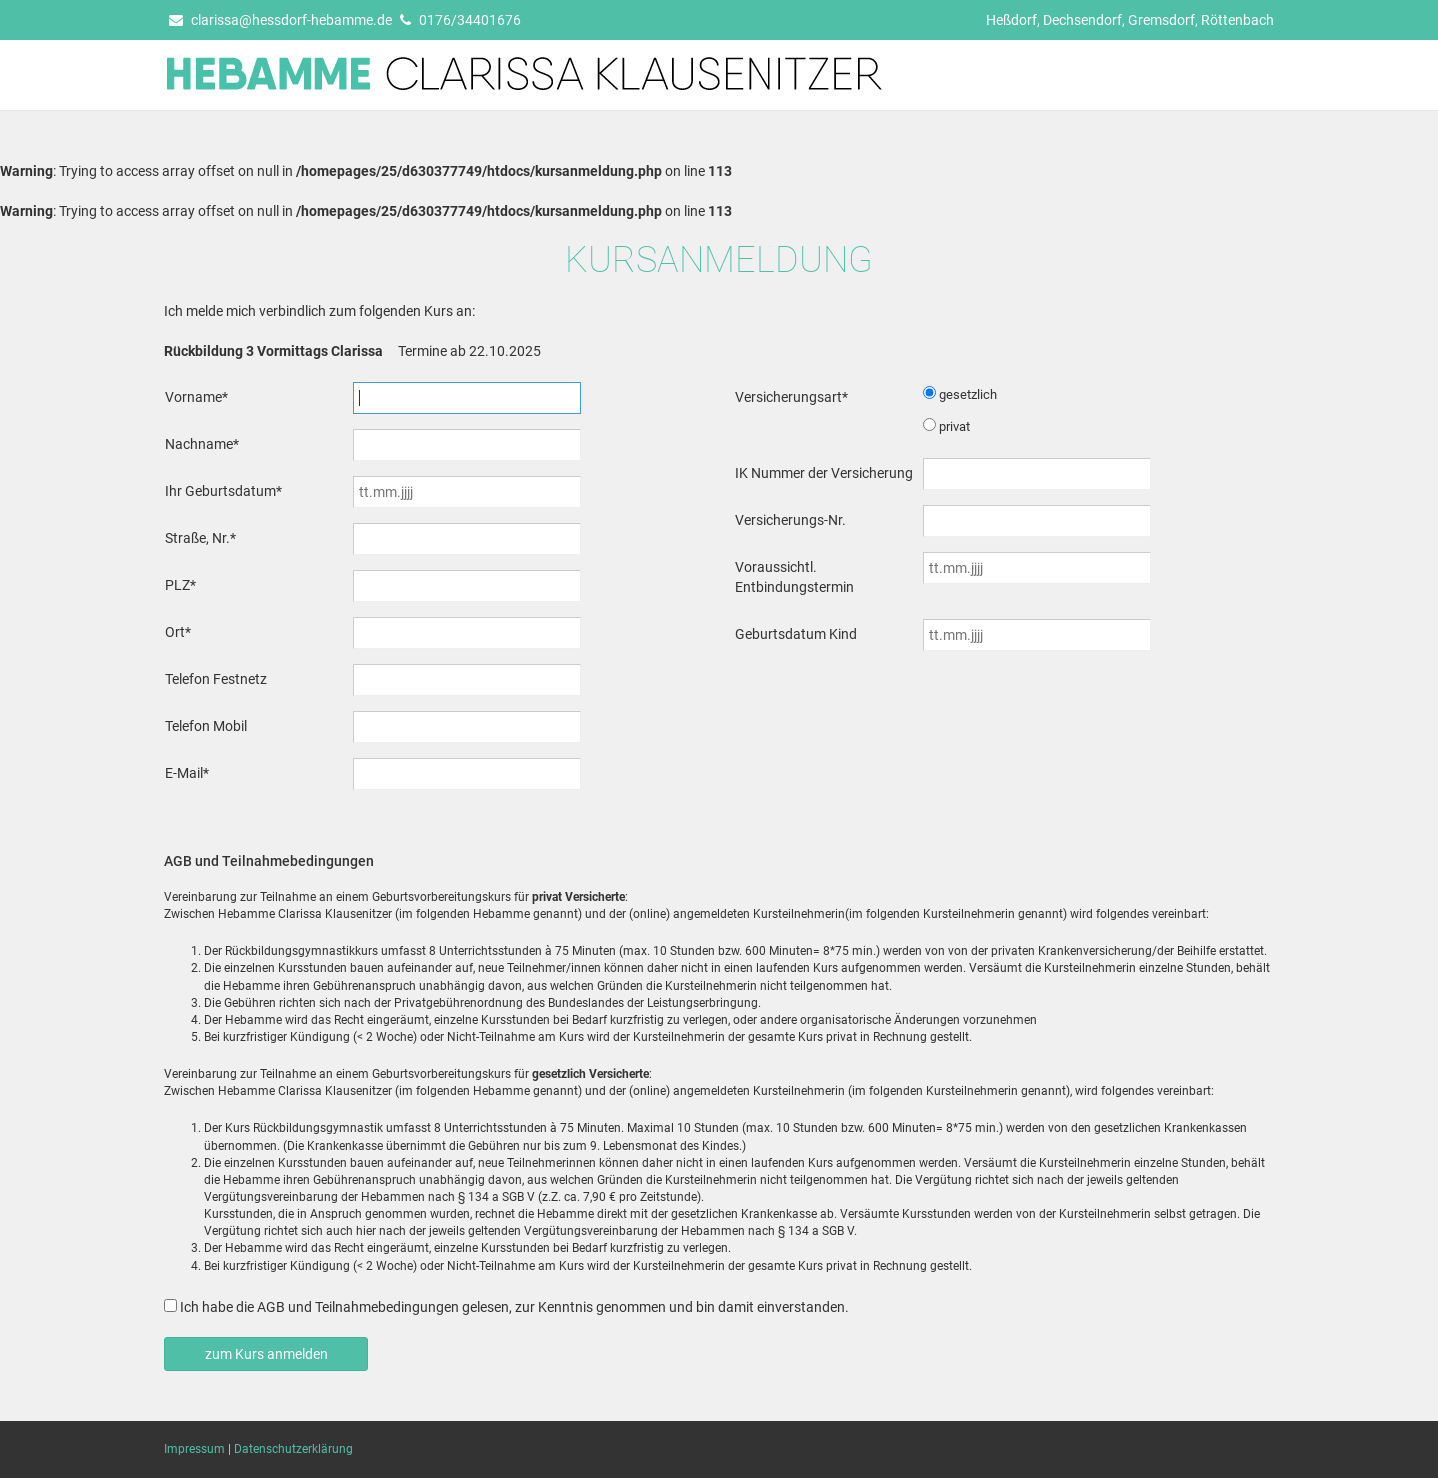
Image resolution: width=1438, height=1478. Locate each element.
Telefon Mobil (206, 726)
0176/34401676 (460, 20)
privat (954, 426)
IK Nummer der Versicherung (824, 473)
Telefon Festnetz (216, 679)
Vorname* (196, 397)
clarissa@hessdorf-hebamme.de (280, 20)
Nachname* (202, 444)
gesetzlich (968, 394)
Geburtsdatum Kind (796, 634)
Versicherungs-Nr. (790, 520)
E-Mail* (187, 773)
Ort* (178, 632)
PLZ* (180, 585)
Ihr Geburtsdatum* (223, 491)
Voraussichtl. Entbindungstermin (794, 577)
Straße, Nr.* (200, 538)
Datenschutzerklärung (293, 1449)
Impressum (194, 1449)
